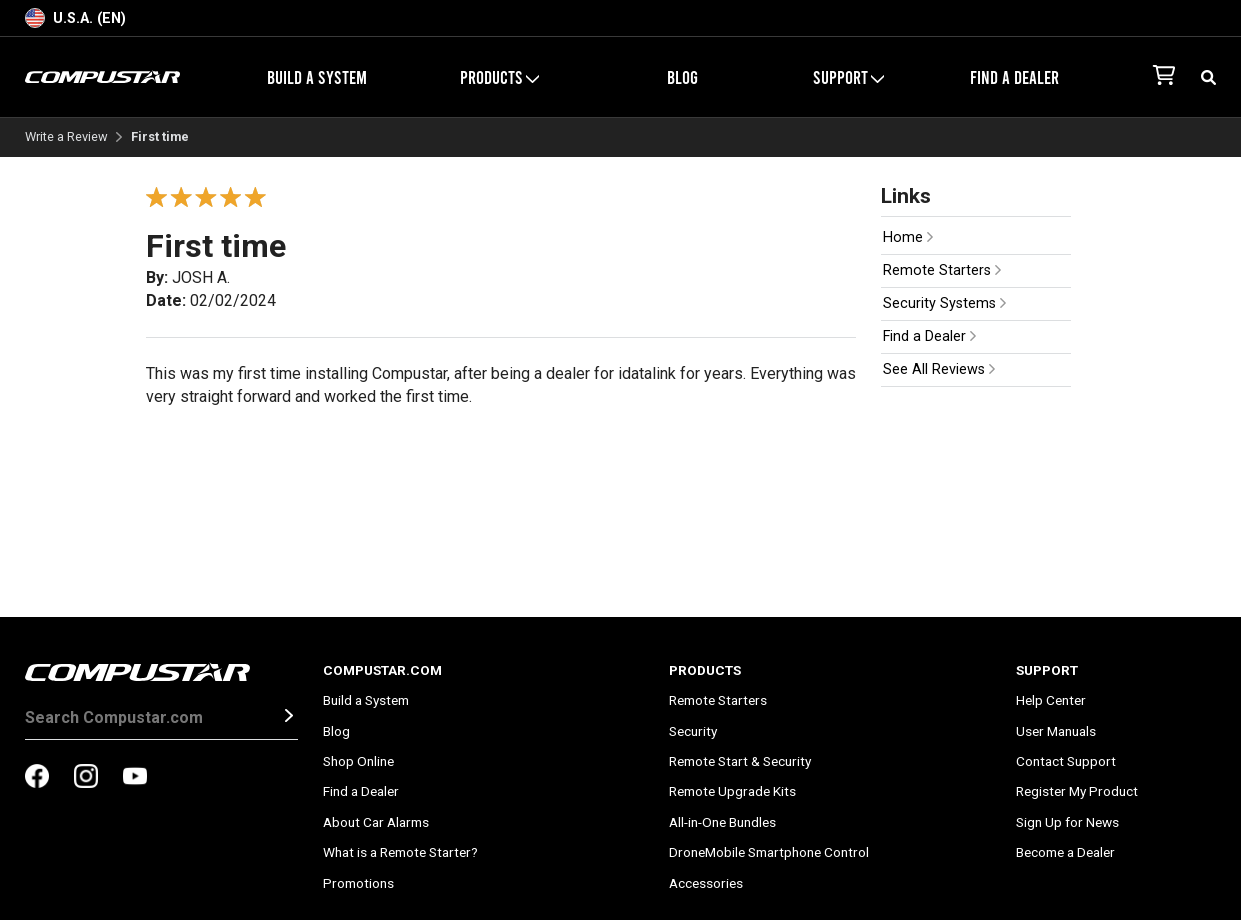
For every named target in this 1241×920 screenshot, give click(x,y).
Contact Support (1066, 761)
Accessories (706, 883)
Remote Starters (942, 270)
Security (693, 731)
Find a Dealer (1014, 77)
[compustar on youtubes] (135, 778)
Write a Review (66, 137)
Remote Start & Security (740, 761)
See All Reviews (939, 369)
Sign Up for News (1067, 822)
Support (848, 77)
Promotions (358, 883)
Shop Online (358, 761)
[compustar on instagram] (86, 778)
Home (908, 237)
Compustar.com (382, 670)
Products (499, 77)
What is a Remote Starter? (400, 852)
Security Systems (944, 303)
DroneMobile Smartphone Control (769, 852)
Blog (682, 77)
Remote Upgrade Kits (732, 791)
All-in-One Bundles (722, 822)
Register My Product (1077, 791)
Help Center (1051, 700)
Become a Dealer (1065, 852)
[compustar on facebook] (37, 778)
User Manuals (1056, 731)
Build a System (317, 77)
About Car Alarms (376, 822)
